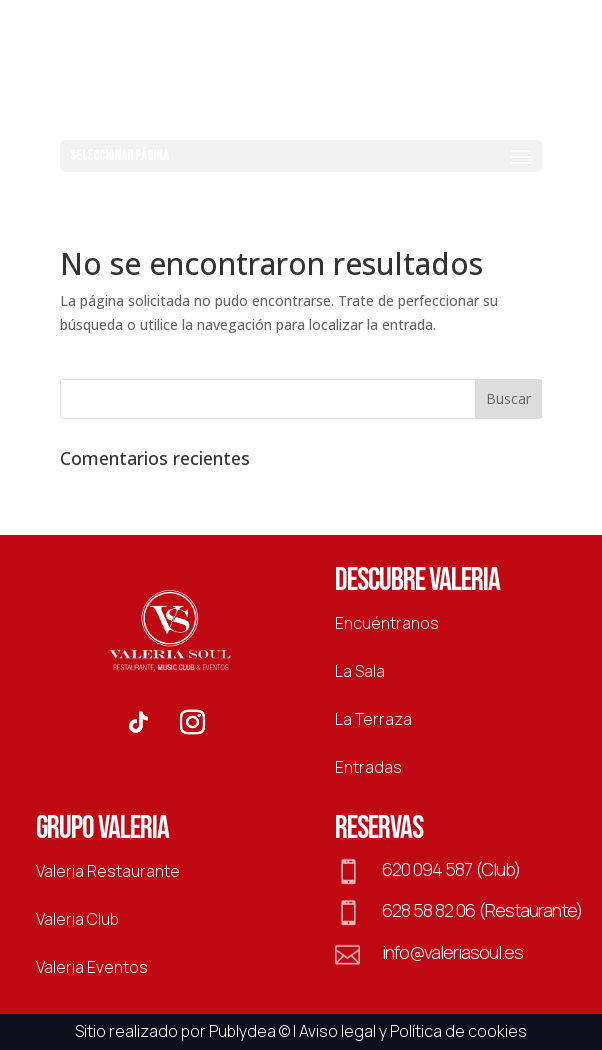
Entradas (368, 767)
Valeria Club (77, 919)
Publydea (242, 1031)
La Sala (360, 671)
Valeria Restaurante (108, 871)
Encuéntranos (387, 623)
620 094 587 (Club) (451, 869)
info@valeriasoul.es (452, 952)
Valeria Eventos (92, 967)
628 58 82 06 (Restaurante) (482, 910)
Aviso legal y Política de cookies (413, 1031)
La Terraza (373, 719)
